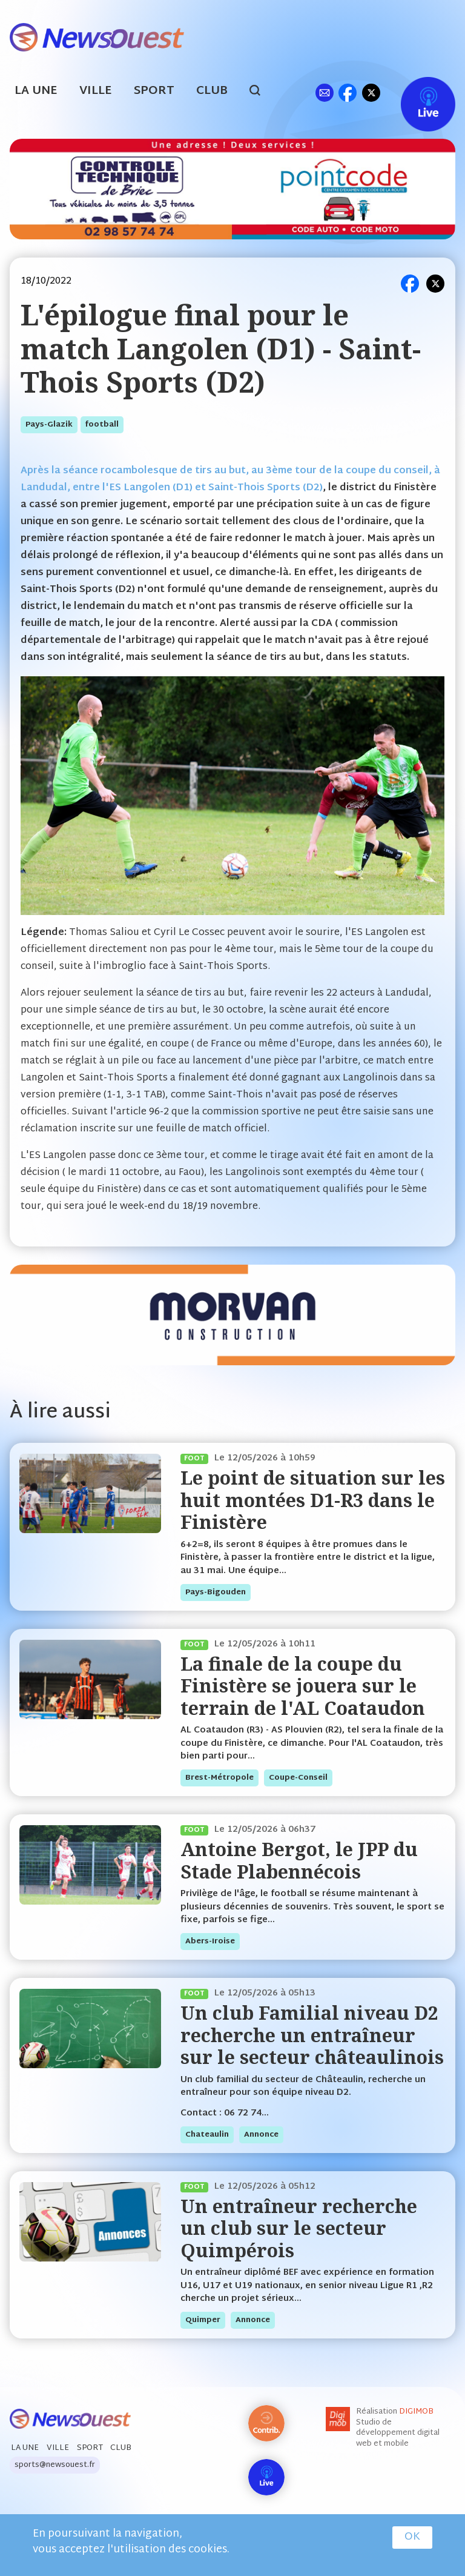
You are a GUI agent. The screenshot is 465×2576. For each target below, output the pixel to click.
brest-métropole (219, 1778)
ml (324, 92)
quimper (202, 2320)
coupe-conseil (298, 1778)
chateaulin (207, 2135)
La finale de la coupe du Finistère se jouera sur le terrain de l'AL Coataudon (302, 1685)
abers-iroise (210, 1941)
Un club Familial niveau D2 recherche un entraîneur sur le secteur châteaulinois (312, 2034)
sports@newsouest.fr (55, 2465)
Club (212, 91)
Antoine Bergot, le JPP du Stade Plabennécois (299, 1860)
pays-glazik (49, 425)
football (102, 425)
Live (416, 92)
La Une (36, 91)
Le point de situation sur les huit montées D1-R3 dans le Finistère (312, 1499)
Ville (95, 91)
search (261, 92)
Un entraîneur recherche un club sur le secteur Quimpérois (298, 2228)
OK (412, 2537)
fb (347, 92)
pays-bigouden (215, 1592)
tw (371, 92)
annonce (261, 2135)
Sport (154, 91)
